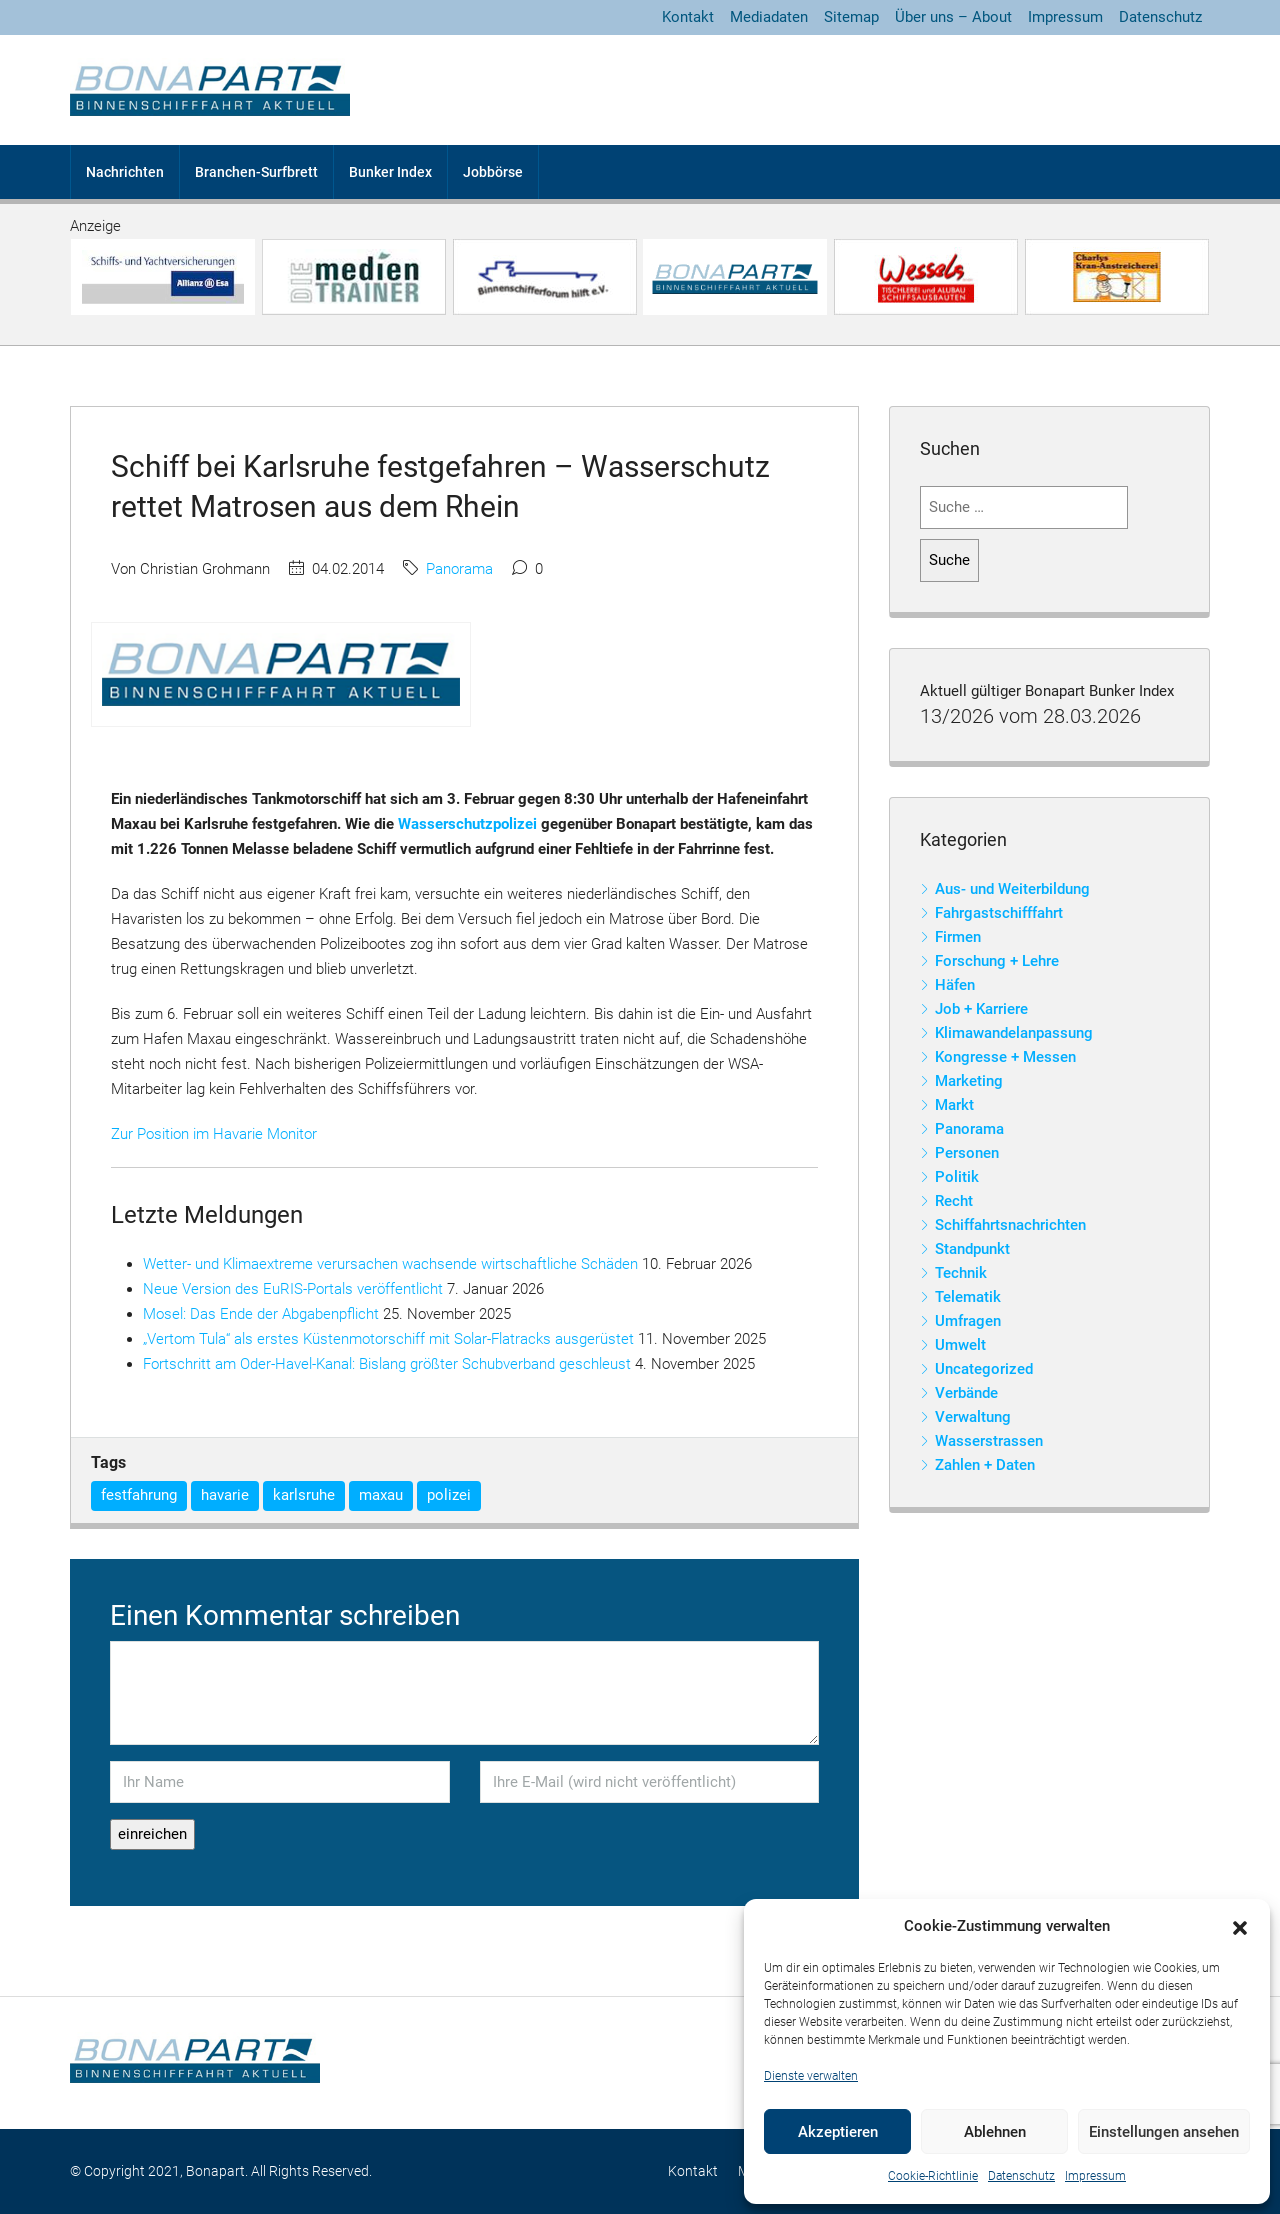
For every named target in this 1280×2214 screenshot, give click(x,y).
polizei (449, 1495)
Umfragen (968, 1321)
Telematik (968, 1297)
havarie (225, 1495)
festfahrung (139, 1495)
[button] (1240, 1927)
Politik (957, 1177)
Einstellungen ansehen (1164, 2132)
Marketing (969, 1081)
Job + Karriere (981, 1009)
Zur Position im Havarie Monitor (214, 1134)
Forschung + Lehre (997, 961)
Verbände (966, 1393)
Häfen (955, 985)
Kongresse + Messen (1005, 1057)
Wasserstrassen (989, 1441)
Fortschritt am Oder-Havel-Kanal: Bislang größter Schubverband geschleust (387, 1364)
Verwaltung (973, 1417)
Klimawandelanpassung (1014, 1033)
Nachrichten (125, 172)
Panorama (459, 569)
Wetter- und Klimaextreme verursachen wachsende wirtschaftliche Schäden (390, 1264)
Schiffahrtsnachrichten (1010, 1225)
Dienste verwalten (811, 2076)
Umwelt (960, 1345)
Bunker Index (390, 172)
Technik (961, 1273)
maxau (381, 1495)
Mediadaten (769, 17)
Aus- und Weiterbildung (1012, 889)
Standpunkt (972, 1249)
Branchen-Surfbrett (256, 172)
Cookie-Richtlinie (933, 2176)
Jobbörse (493, 172)
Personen (967, 1153)
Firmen (958, 937)
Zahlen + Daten (985, 1465)
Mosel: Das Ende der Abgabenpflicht (261, 1314)
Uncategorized (984, 1369)
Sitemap (851, 17)
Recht (954, 1201)
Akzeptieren (838, 2132)
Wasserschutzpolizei (467, 824)
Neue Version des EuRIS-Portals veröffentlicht (293, 1289)
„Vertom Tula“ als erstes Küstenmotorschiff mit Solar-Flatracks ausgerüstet (388, 1339)
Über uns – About (953, 17)
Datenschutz (1021, 2176)
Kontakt (688, 17)
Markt (954, 1105)
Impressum (1095, 2176)
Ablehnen (995, 2132)
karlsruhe (304, 1495)
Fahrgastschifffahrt (999, 913)
